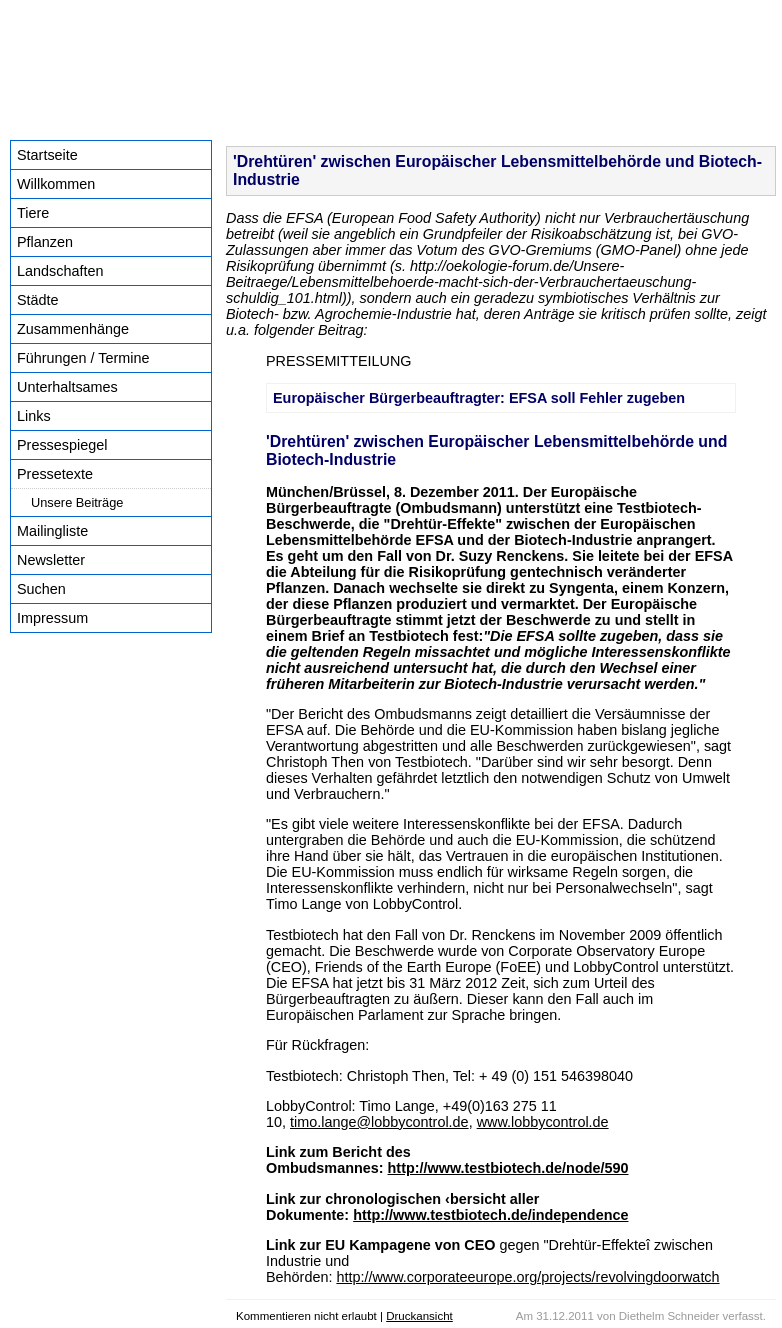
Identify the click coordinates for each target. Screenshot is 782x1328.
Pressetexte (55, 474)
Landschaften (60, 271)
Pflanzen (45, 242)
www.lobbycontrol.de (543, 1122)
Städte (38, 300)
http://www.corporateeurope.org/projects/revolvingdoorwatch (527, 1277)
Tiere (33, 213)
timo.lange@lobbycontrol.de (379, 1122)
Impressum (52, 618)
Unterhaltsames (67, 387)
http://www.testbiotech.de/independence (490, 1215)
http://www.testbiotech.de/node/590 (508, 1168)
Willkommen (56, 184)
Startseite (47, 155)
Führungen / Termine (83, 358)
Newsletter (51, 560)
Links (34, 416)
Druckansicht (419, 1316)
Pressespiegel (62, 445)
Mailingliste (52, 531)
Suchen (41, 589)
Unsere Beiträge (77, 502)
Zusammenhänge (73, 329)
